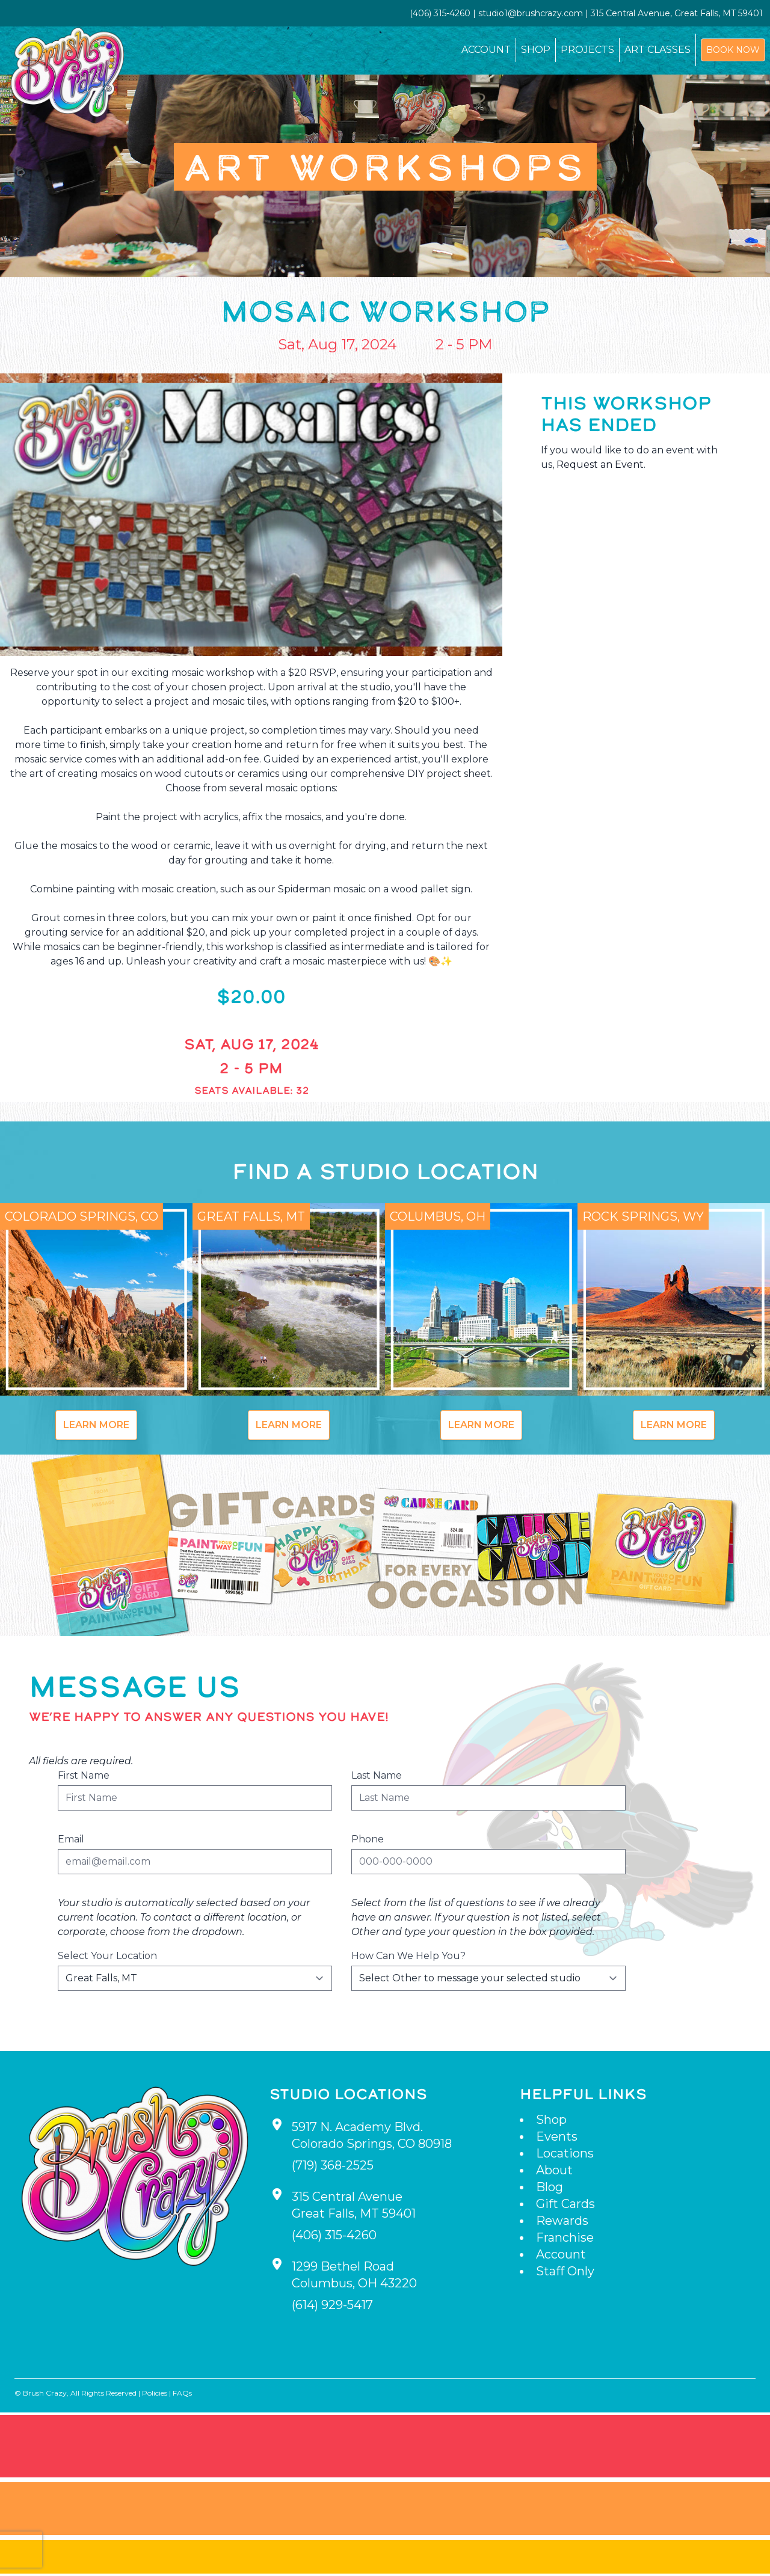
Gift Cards (565, 2204)
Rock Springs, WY (643, 1216)
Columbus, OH (437, 1216)
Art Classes (657, 49)
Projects (587, 49)
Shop (535, 49)
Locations (565, 2153)
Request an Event (600, 464)
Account (486, 49)
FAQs (182, 2392)
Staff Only (565, 2271)
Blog (549, 2187)
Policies (154, 2392)
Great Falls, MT (251, 1216)
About (554, 2170)
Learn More (96, 1425)
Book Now (733, 49)
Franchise (565, 2237)
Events (557, 2136)
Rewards (562, 2220)
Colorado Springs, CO (81, 1216)
